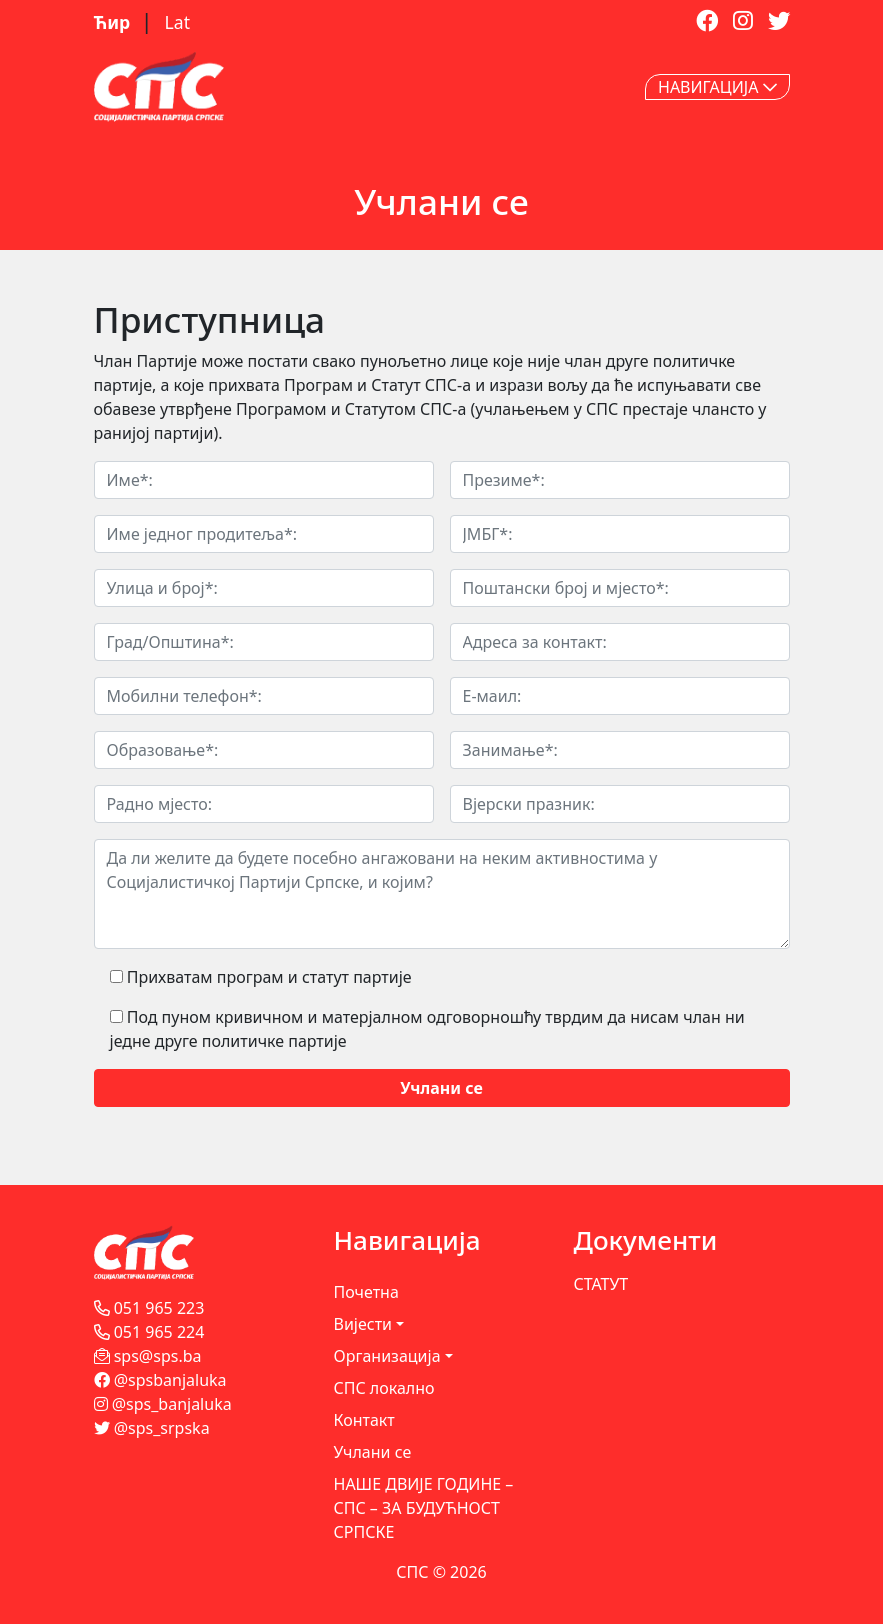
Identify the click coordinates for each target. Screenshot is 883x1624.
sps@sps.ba (148, 1356)
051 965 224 (149, 1332)
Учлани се (373, 1452)
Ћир (114, 22)
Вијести (363, 1324)
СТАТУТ (601, 1284)
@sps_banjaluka (163, 1404)
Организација (387, 1356)
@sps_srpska (152, 1428)
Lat (177, 22)
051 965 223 (149, 1308)
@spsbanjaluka (160, 1380)
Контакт (364, 1420)
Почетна (366, 1292)
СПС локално (384, 1388)
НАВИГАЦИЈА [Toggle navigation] (717, 87)
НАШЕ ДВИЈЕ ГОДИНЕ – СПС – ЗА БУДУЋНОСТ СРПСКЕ (424, 1508)
